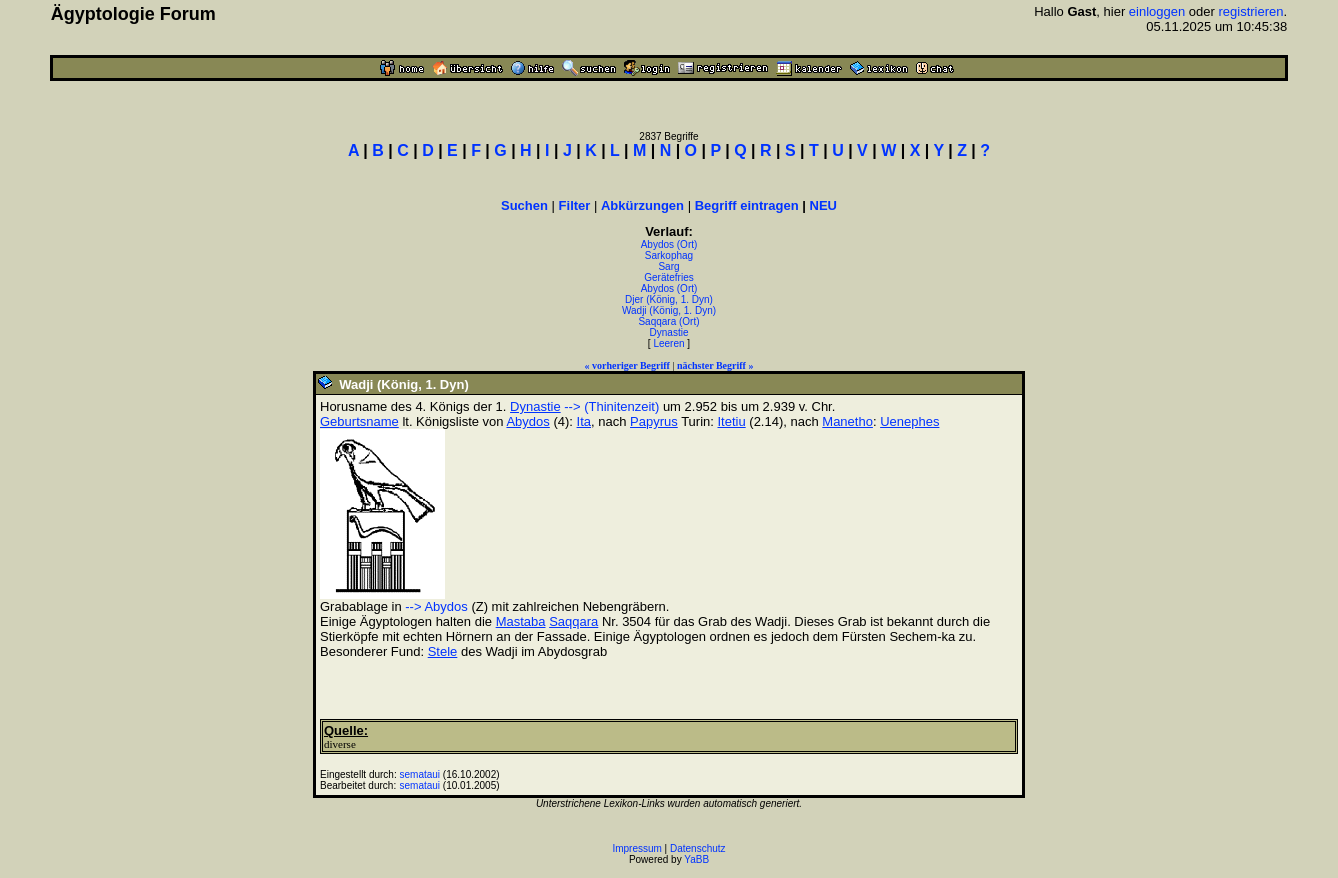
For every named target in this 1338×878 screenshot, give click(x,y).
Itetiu (732, 421)
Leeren (668, 343)
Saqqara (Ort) (668, 321)
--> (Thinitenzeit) (611, 406)
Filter (575, 205)
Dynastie (669, 332)
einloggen (1157, 11)
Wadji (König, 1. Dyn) (669, 310)
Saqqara (573, 621)
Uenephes (909, 421)
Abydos (527, 421)
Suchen (524, 205)
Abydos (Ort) (669, 244)
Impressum (636, 848)
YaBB (696, 859)
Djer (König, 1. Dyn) (669, 299)
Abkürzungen (642, 205)
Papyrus (654, 421)
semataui (420, 774)
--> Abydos (436, 606)
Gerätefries (668, 277)
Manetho (847, 421)
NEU (823, 205)
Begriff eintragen (747, 205)
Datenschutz (698, 848)
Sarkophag (669, 255)
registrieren (1251, 11)
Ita (584, 421)
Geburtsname (359, 421)
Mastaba (521, 621)
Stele (443, 651)
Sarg (668, 266)
